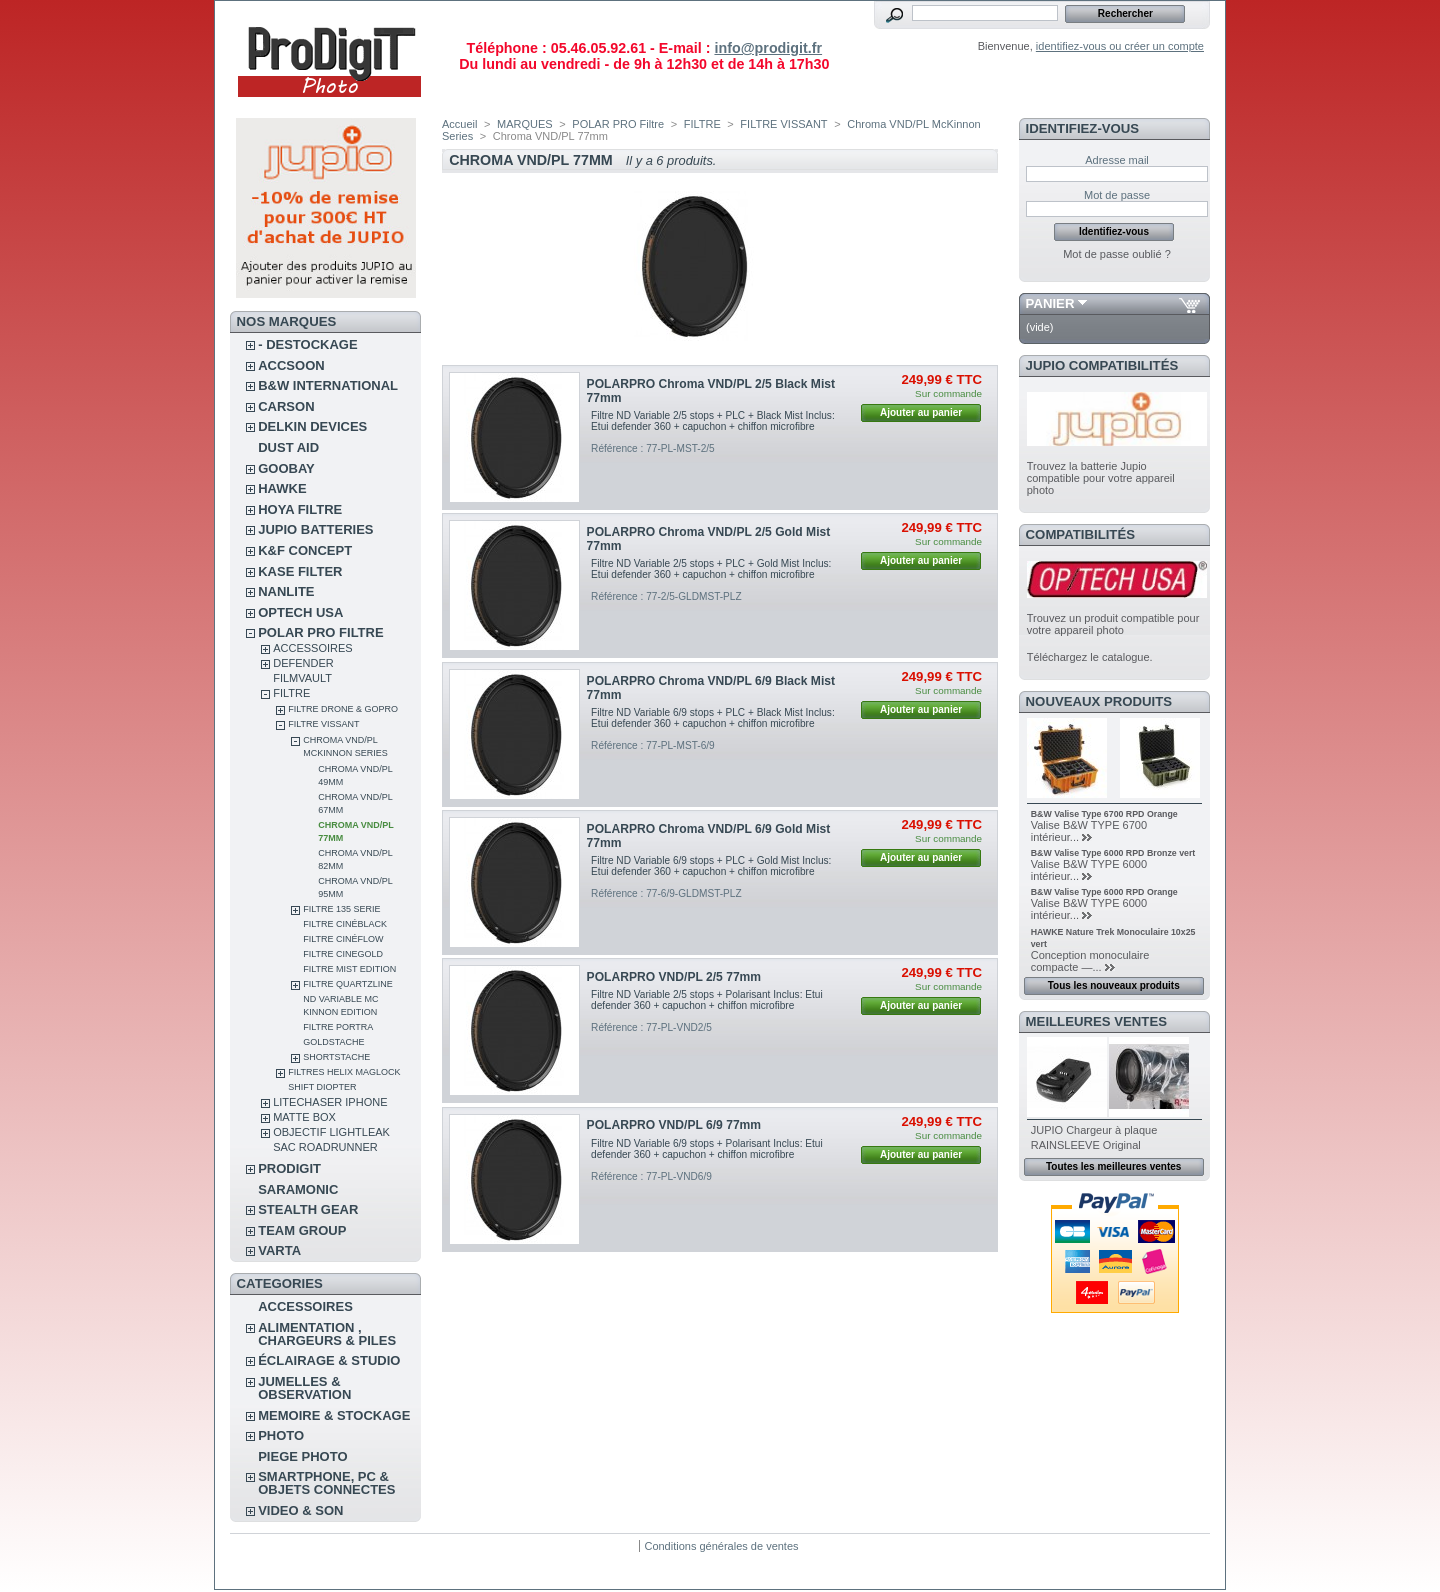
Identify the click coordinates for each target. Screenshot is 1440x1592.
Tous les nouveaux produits (1114, 985)
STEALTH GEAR (308, 1209)
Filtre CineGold (343, 954)
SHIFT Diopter (322, 1087)
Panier (1050, 303)
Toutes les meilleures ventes (1113, 1166)
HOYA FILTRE (300, 509)
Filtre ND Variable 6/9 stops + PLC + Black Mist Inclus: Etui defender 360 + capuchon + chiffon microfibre (713, 718)
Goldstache (333, 1042)
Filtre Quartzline (348, 984)
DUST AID (288, 447)
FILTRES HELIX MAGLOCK (344, 1072)
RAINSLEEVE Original (1086, 1145)
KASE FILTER (300, 571)
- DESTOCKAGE (307, 344)
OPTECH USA (300, 612)
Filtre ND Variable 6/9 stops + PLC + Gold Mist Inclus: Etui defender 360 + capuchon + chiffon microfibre (711, 866)
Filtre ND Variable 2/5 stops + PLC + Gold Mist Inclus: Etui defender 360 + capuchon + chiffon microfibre (711, 569)
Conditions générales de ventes (721, 1546)
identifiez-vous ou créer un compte (1120, 46)
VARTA (279, 1250)
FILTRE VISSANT (323, 724)
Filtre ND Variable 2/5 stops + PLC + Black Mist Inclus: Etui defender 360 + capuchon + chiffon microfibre (713, 421)
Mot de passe (1117, 195)
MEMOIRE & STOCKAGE (334, 1415)
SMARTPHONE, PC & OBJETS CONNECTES (326, 1483)
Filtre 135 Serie (341, 909)
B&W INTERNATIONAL (328, 385)
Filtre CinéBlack (345, 924)
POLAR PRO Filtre (320, 632)
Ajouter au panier (921, 412)
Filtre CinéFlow (343, 939)
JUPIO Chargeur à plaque (1094, 1130)
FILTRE (291, 693)
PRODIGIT (289, 1168)
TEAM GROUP (302, 1230)
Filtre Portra (338, 1027)
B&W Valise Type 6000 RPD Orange (1104, 892)
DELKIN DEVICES (312, 426)
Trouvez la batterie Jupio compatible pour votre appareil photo (1101, 478)
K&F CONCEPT (305, 550)
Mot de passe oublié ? (1117, 254)
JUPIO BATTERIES (315, 529)
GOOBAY (286, 468)
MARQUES (525, 124)
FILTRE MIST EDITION (349, 969)
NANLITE (286, 591)
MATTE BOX (304, 1117)
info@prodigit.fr (768, 48)
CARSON (286, 406)
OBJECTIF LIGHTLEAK (331, 1132)
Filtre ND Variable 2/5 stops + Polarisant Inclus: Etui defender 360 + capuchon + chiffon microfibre (707, 1000)
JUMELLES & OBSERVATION (304, 1388)
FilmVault (302, 678)
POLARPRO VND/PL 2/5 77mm (674, 977)
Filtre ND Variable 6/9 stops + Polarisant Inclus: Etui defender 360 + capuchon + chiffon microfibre (707, 1149)
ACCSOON (291, 365)
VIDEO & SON (300, 1510)
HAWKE (282, 488)
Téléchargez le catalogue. (1090, 657)
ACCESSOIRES (312, 648)
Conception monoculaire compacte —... (1090, 961)
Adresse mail (1117, 160)
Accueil (459, 124)
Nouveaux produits (1099, 701)
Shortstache (336, 1057)
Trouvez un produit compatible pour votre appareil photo (1113, 624)
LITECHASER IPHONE (330, 1102)
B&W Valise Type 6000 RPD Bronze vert (1113, 853)
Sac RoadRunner (325, 1147)
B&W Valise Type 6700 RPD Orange (1104, 814)
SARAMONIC (298, 1189)
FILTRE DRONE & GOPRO (343, 709)
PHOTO (281, 1435)
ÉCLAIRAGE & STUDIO (329, 1360)
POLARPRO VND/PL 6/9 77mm (674, 1125)
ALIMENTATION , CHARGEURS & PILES (327, 1334)
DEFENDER (303, 663)
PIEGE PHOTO (302, 1456)
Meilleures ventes (1096, 1021)
